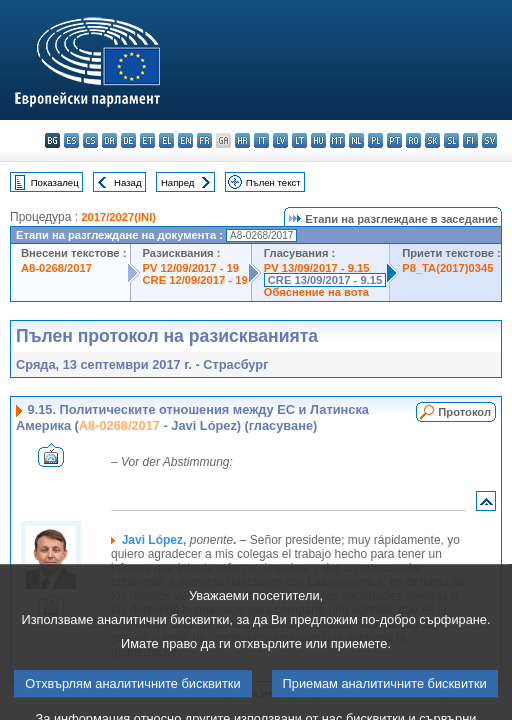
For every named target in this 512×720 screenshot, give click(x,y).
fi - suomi (470, 140)
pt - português (394, 140)
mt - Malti (337, 140)
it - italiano (261, 140)
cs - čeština (90, 140)
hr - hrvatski (242, 140)
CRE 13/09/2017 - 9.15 (325, 280)
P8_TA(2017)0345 (447, 268)
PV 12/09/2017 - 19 (191, 268)
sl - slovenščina (451, 140)
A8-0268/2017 (56, 268)
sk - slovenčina (432, 140)
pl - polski (375, 140)
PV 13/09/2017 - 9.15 (317, 268)
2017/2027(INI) (118, 217)
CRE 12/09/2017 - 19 (195, 280)
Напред (178, 182)
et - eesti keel (147, 140)
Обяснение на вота (316, 292)
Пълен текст (273, 182)
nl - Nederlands (356, 140)
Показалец (55, 182)
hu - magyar (318, 140)
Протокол (464, 412)
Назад (128, 182)
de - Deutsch (128, 140)
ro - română (413, 140)
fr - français (204, 140)
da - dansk (109, 140)
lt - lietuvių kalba (299, 140)
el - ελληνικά (166, 140)
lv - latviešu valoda (280, 140)
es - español (71, 140)
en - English (185, 140)
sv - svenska (489, 140)
